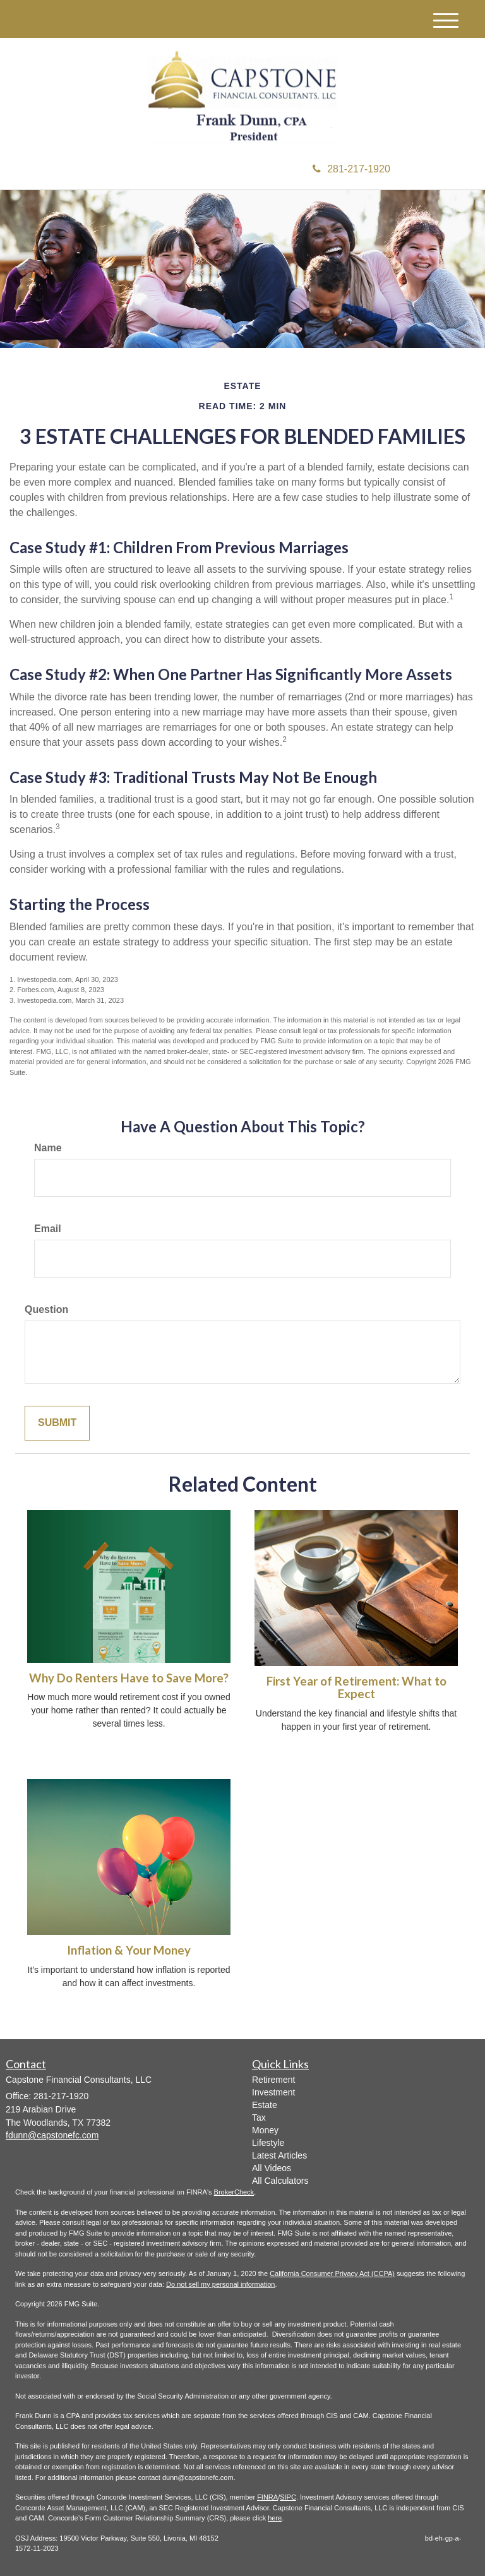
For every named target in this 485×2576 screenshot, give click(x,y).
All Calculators (280, 2181)
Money (265, 2130)
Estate (264, 2105)
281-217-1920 (351, 169)
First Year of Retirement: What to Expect (356, 1687)
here (275, 2518)
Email (47, 1228)
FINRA (267, 2497)
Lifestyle (268, 2143)
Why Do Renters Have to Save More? (129, 1678)
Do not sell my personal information (220, 2284)
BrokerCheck (234, 2192)
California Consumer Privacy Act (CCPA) (332, 2273)
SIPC (288, 2497)
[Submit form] (57, 1423)
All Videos (271, 2168)
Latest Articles (279, 2155)
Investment (273, 2092)
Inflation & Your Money (129, 1950)
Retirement (273, 2080)
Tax (259, 2117)
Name (48, 1147)
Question (46, 1309)
